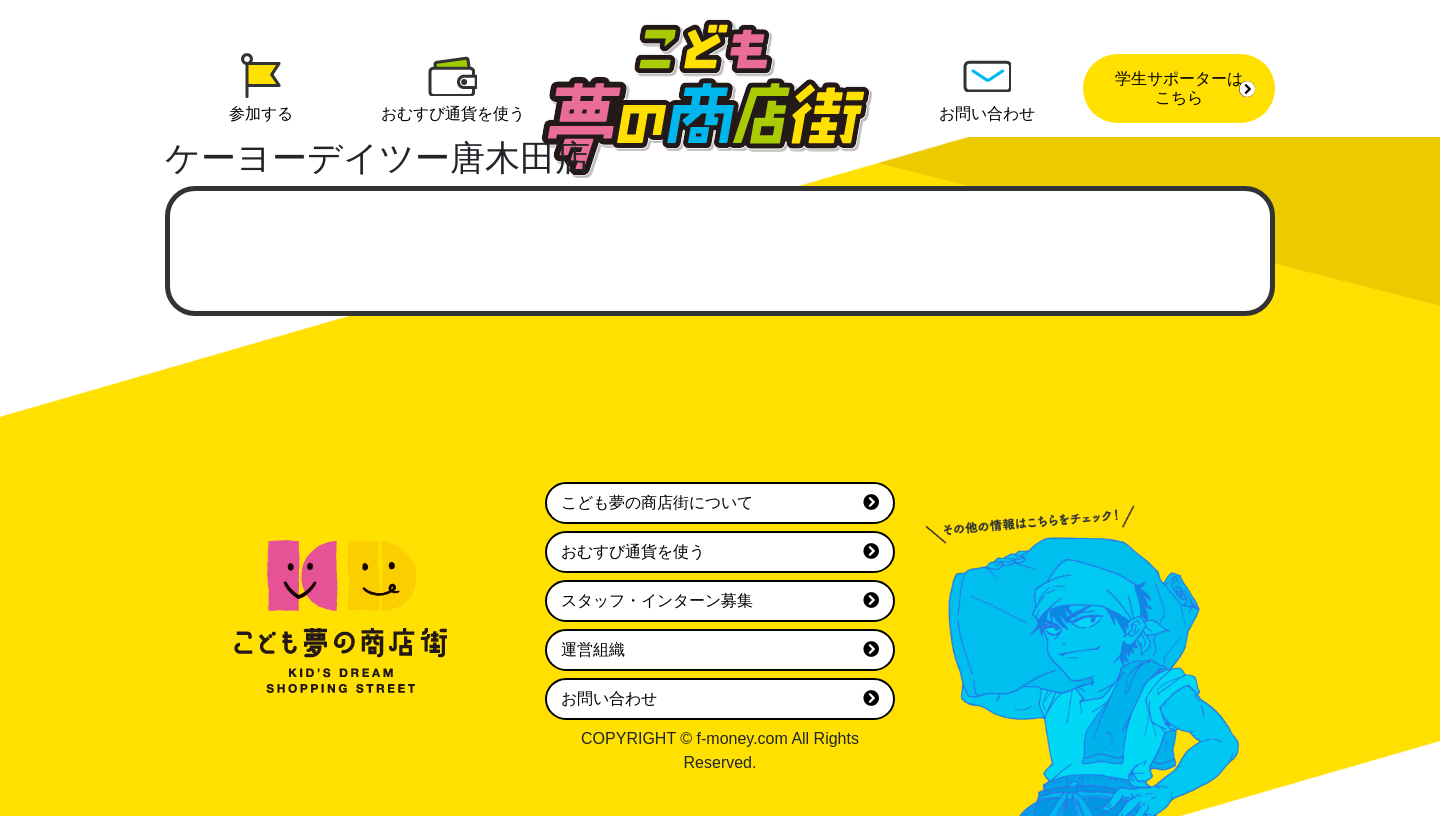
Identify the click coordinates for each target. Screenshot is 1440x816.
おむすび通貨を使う (720, 552)
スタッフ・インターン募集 (720, 601)
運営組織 (720, 650)
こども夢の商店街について (720, 503)
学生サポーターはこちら (1185, 88)
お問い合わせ (720, 699)
